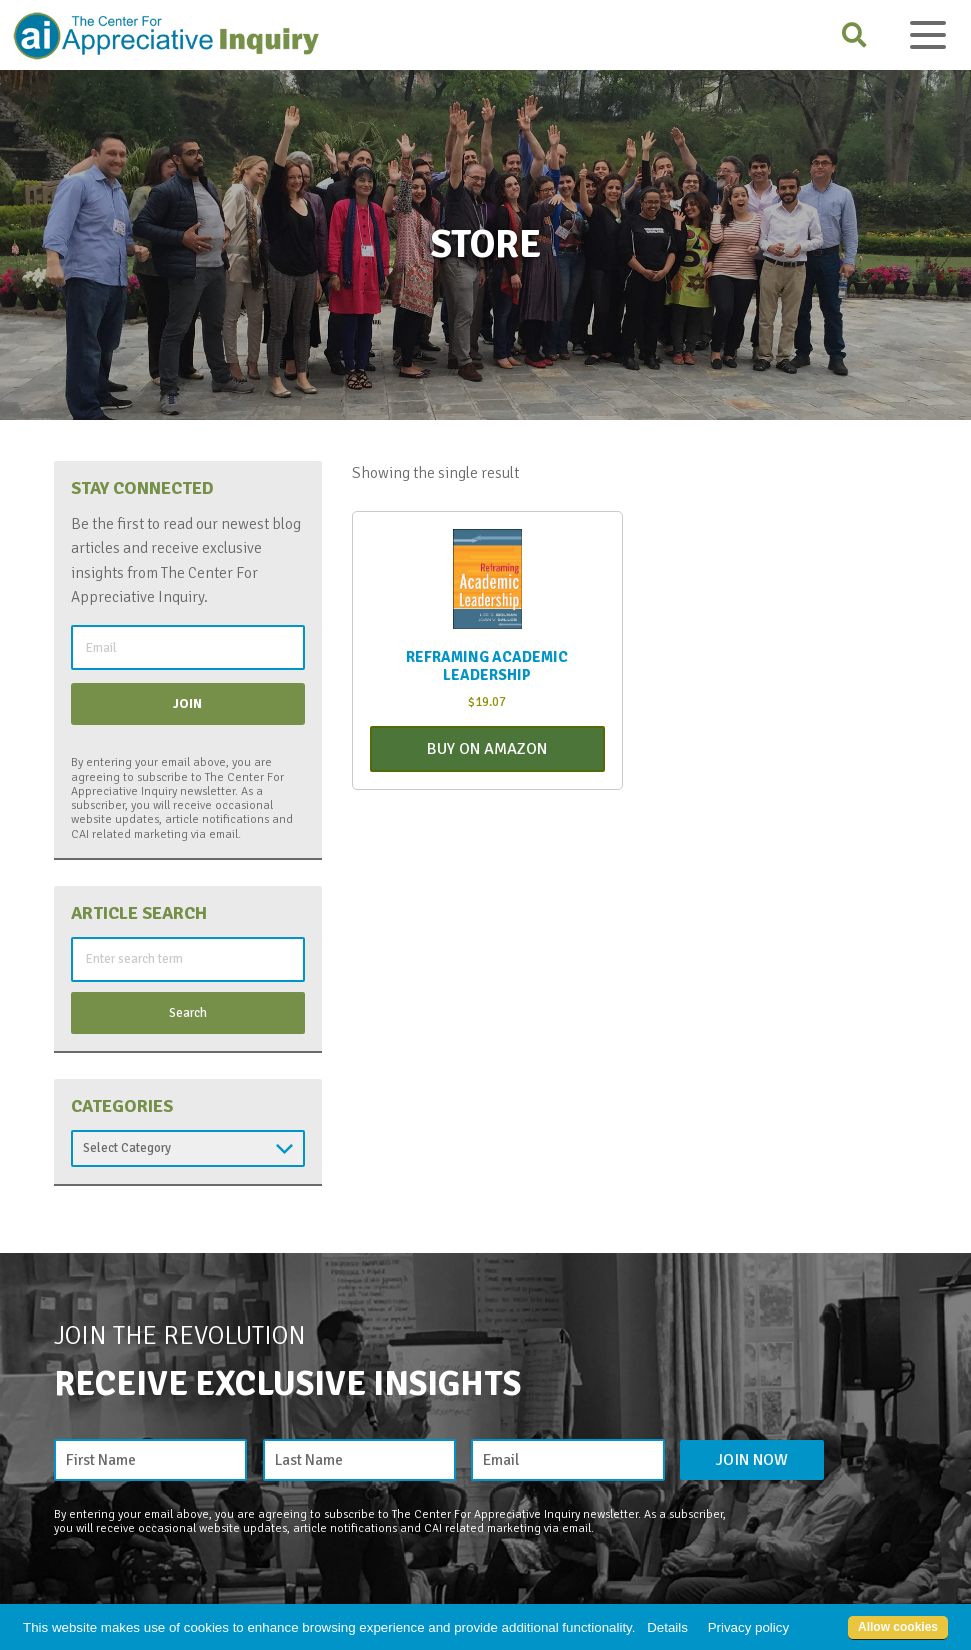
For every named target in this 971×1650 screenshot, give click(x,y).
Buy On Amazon (487, 749)
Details (667, 1627)
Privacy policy (748, 1627)
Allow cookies (898, 1627)
